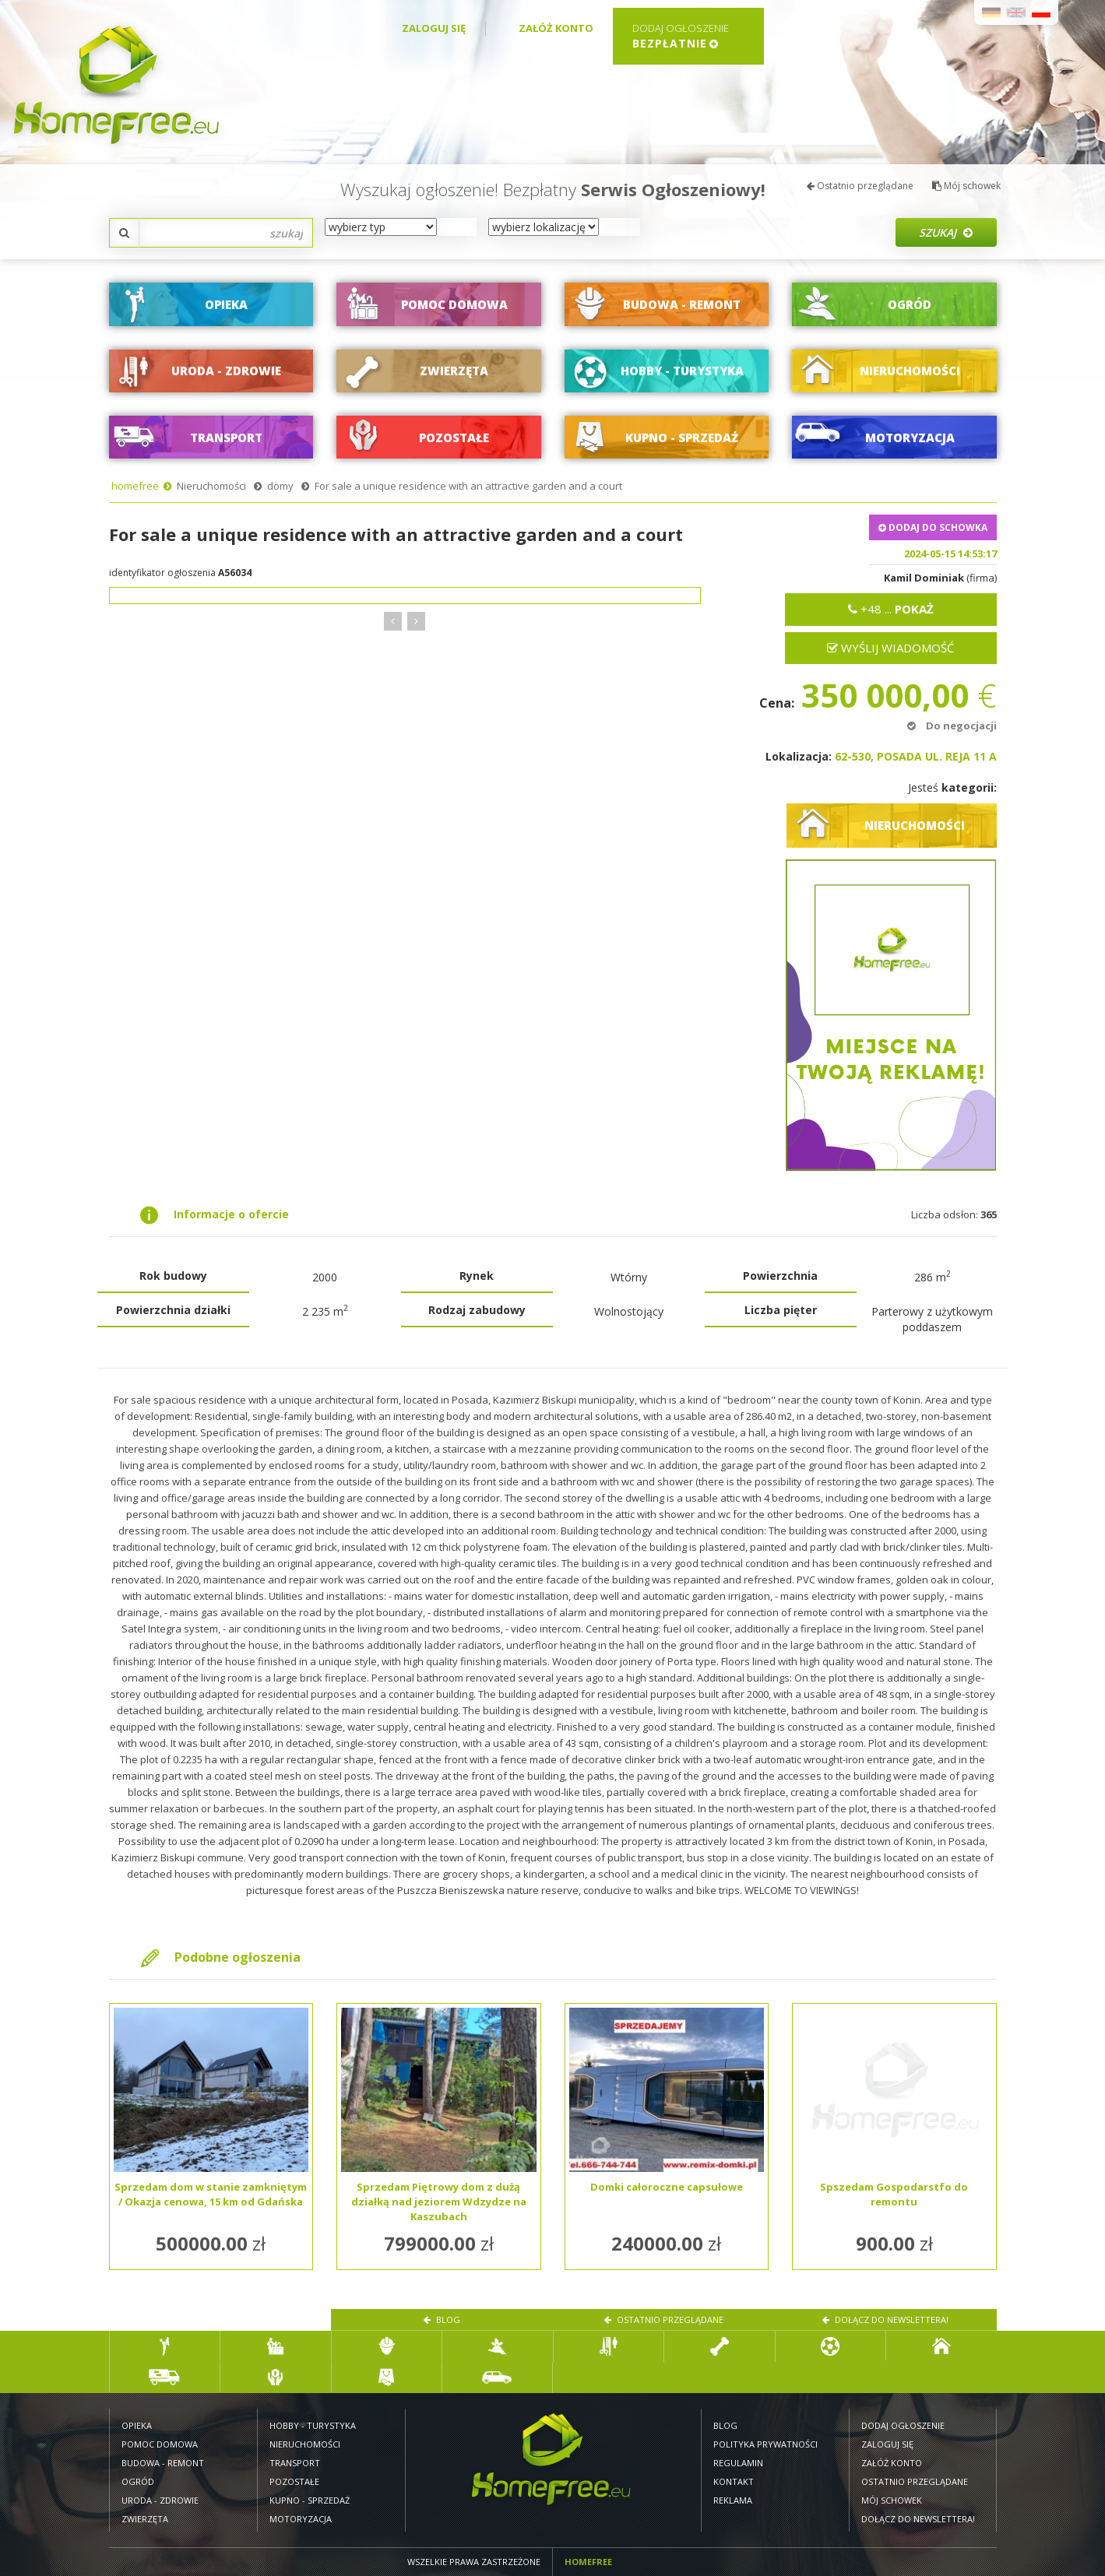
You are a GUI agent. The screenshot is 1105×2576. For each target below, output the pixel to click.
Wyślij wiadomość (890, 647)
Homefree (588, 2561)
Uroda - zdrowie (160, 2500)
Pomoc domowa (159, 2444)
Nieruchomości (211, 486)
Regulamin (738, 2463)
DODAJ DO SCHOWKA (932, 527)
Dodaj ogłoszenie (903, 2425)
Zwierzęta (144, 2519)
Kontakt (733, 2481)
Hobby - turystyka (312, 2425)
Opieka (136, 2425)
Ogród (137, 2481)
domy (280, 486)
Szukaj (946, 232)
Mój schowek (966, 185)
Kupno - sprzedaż (309, 2500)
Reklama (732, 2500)
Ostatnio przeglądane (860, 185)
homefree (135, 486)
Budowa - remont (162, 2463)
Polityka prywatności (765, 2444)
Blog (442, 2319)
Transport (294, 2463)
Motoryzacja (300, 2519)
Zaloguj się (434, 28)
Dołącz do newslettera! (885, 2319)
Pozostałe (294, 2481)
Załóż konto (556, 28)
